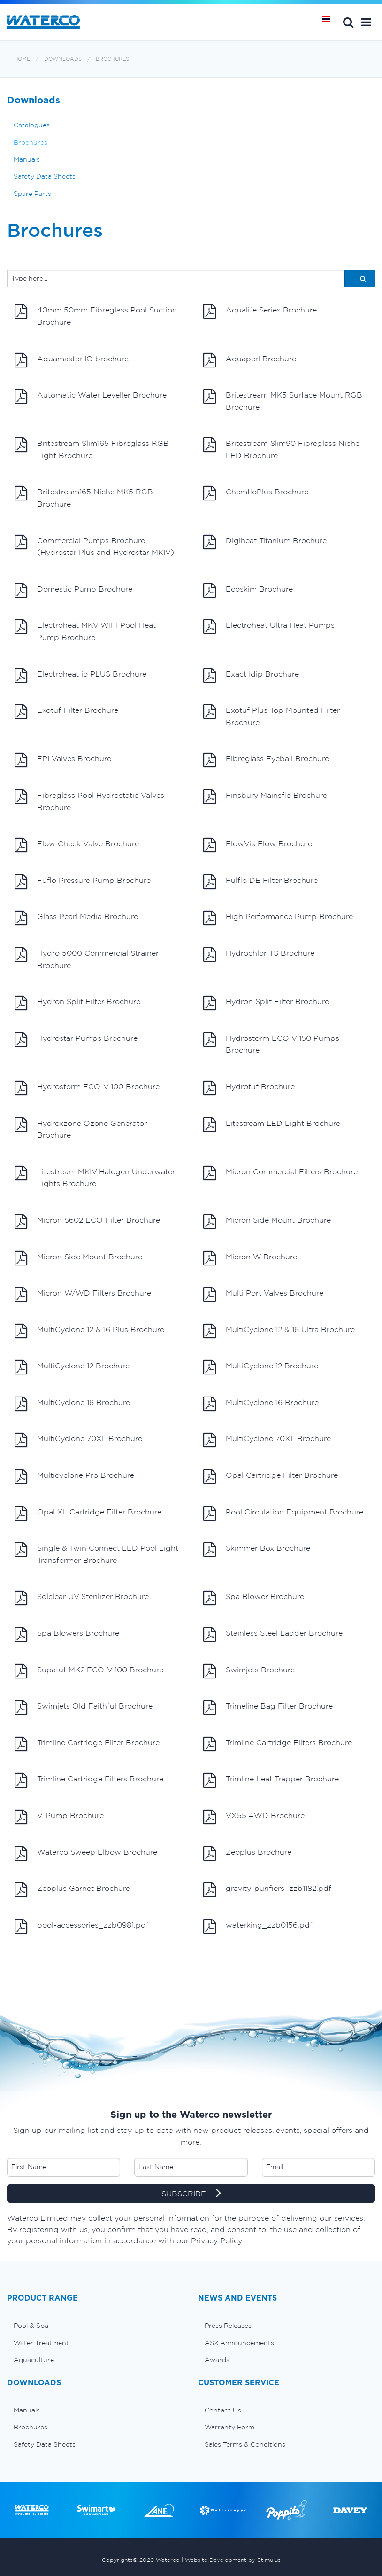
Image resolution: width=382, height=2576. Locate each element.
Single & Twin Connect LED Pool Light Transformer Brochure (96, 1553)
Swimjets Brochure (249, 1671)
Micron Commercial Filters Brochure (280, 1173)
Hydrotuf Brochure (249, 1088)
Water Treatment (41, 2343)
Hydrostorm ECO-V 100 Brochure (87, 1088)
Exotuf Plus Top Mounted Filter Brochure (271, 715)
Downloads (63, 59)
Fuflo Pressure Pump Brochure (83, 882)
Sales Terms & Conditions (245, 2444)
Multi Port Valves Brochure (263, 1294)
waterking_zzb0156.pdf (258, 1926)
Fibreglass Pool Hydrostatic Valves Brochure (89, 800)
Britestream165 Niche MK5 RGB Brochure (84, 497)
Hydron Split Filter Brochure (77, 1003)
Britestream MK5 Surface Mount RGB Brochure (282, 400)
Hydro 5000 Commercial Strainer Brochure (87, 958)
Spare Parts (32, 193)
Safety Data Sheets (45, 176)
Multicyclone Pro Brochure (74, 1476)
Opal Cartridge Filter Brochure (270, 1476)
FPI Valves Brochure (63, 760)
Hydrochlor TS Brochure (258, 954)
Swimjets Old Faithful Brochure (84, 1707)
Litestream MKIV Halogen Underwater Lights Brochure (95, 1177)
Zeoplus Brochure (247, 1853)
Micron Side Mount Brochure (267, 1221)
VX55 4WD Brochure (254, 1817)
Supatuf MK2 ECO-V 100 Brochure (89, 1671)
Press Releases (228, 2325)
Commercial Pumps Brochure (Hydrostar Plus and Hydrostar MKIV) (94, 546)
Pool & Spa (31, 2325)
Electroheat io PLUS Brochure (80, 675)
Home (22, 59)
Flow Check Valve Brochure (77, 845)
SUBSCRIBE (191, 2194)
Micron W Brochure (250, 1258)
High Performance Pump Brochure (278, 918)
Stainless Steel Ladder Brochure (273, 1634)
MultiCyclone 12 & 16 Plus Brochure (89, 1331)
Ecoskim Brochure (248, 590)
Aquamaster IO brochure (72, 360)
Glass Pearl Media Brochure (76, 918)
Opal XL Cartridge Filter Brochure (88, 1513)
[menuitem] (95, 2325)
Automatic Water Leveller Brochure (91, 396)
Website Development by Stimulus (233, 2560)
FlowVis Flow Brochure (257, 845)
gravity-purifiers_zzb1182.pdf (267, 1889)
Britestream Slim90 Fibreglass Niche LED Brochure (281, 448)
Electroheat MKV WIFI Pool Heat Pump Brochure (85, 630)
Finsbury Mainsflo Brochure (265, 796)
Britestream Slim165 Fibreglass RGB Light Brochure (92, 448)
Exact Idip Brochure (251, 675)
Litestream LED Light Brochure (271, 1124)
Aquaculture (34, 2360)
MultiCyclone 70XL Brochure (78, 1440)
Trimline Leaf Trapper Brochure (271, 1780)
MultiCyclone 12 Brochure (72, 1367)
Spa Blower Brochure (253, 1598)
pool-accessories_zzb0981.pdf (82, 1926)
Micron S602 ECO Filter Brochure (87, 1221)
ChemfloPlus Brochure (255, 493)
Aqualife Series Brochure (260, 311)
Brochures (112, 59)
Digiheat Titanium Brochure (265, 542)
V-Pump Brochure (59, 1817)
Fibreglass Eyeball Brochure (266, 760)
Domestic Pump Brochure (73, 590)
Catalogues (32, 125)
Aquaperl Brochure (249, 360)
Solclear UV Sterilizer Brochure (82, 1598)
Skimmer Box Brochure (256, 1549)
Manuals (27, 159)
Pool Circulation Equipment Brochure (283, 1513)
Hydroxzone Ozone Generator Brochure (81, 1128)
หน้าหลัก (329, 22)
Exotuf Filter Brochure (66, 711)
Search (348, 22)
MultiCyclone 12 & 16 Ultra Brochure (279, 1331)
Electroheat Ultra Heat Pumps (269, 626)
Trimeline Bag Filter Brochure (268, 1707)
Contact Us (223, 2410)
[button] (366, 22)
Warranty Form (229, 2427)
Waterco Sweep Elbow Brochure (86, 1853)
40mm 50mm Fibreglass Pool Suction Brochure (96, 315)
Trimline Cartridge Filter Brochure (87, 1744)
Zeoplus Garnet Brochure (72, 1889)
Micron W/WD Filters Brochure (83, 1294)
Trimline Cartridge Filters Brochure (277, 1744)
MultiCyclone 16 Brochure (72, 1404)
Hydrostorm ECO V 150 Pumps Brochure (271, 1043)
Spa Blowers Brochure (67, 1634)
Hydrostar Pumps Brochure (76, 1039)
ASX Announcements (239, 2343)
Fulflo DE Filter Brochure (260, 882)
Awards (217, 2360)
